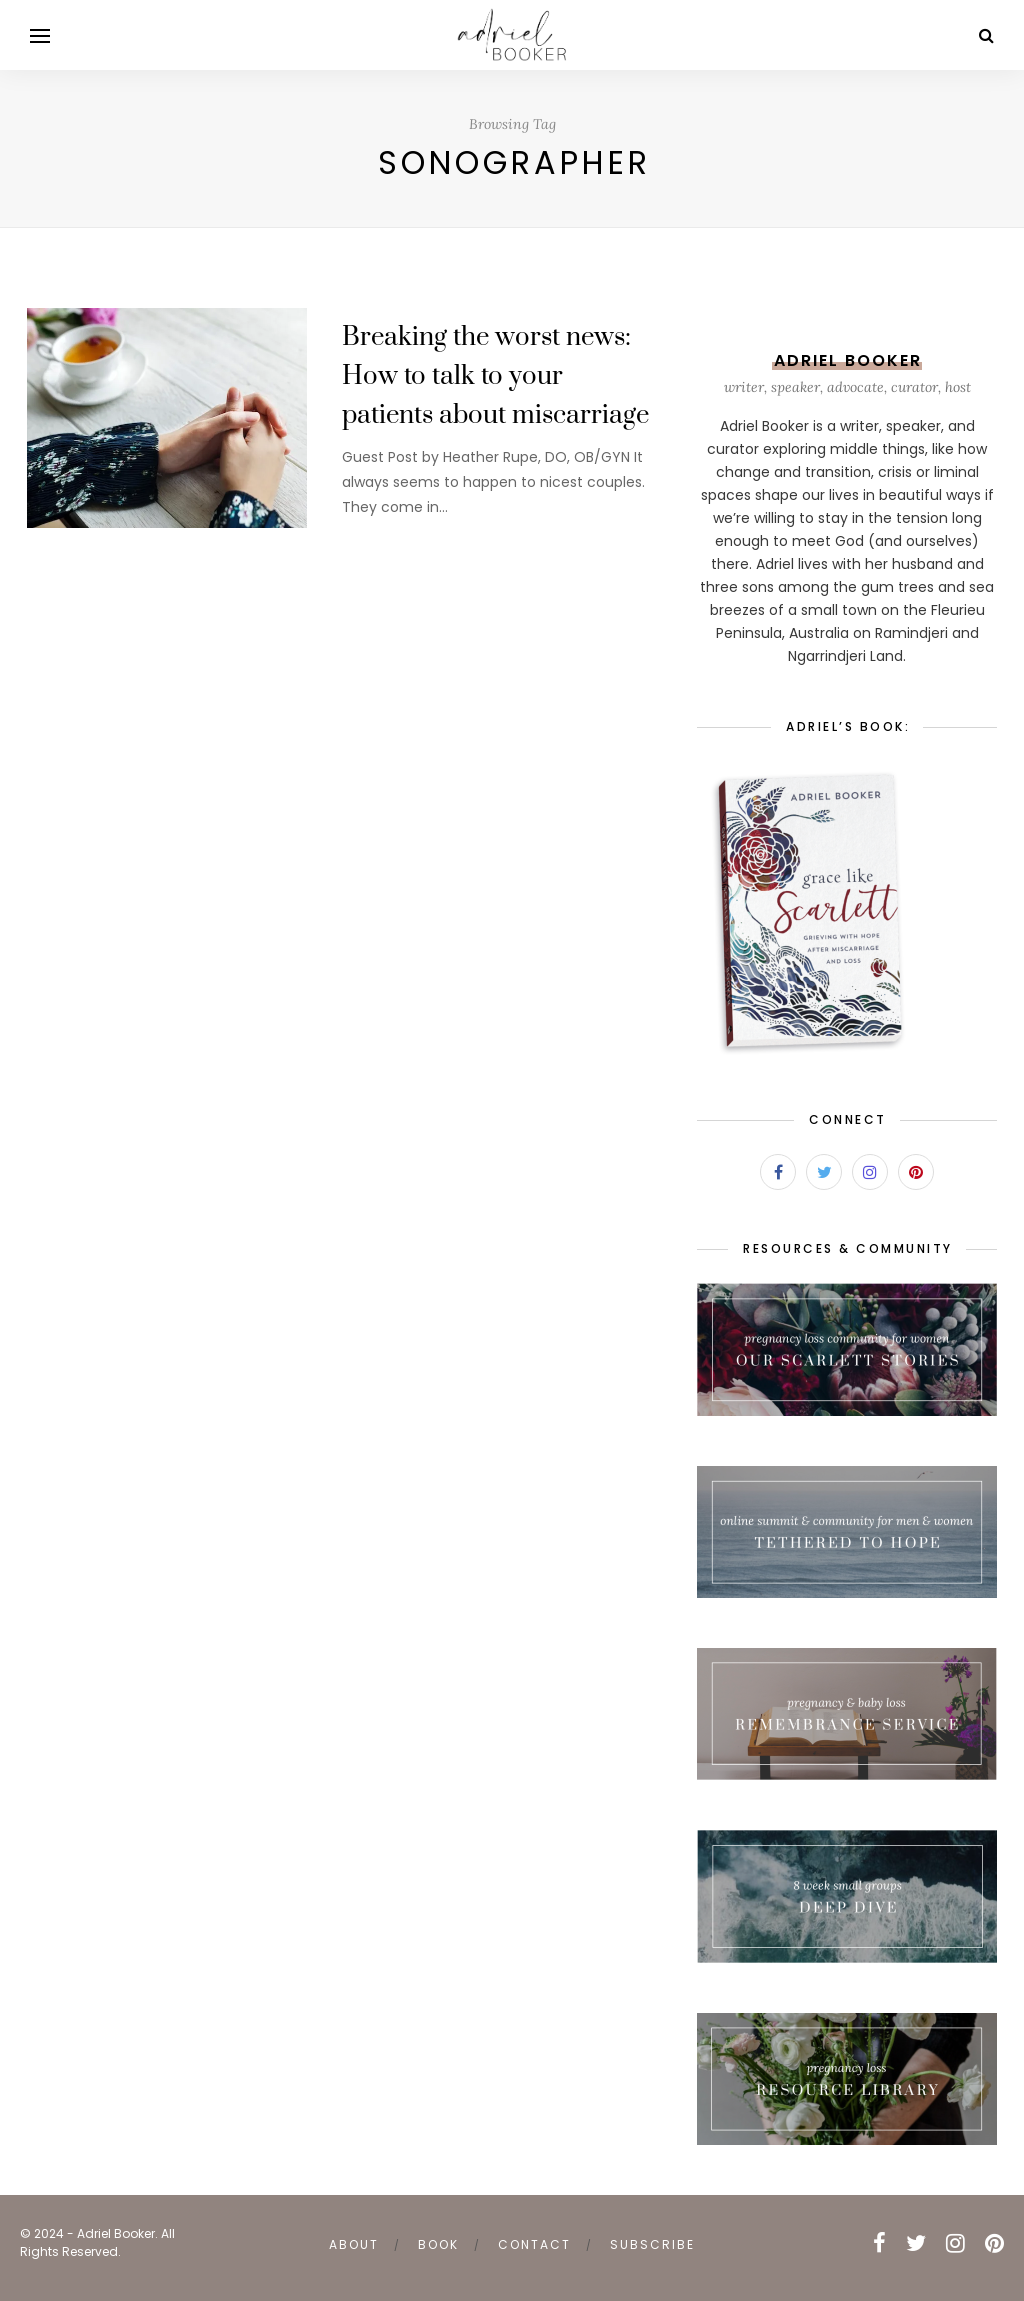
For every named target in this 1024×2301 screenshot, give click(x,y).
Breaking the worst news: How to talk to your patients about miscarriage (495, 376)
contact (534, 2244)
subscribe (652, 2244)
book (438, 2244)
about (354, 2244)
